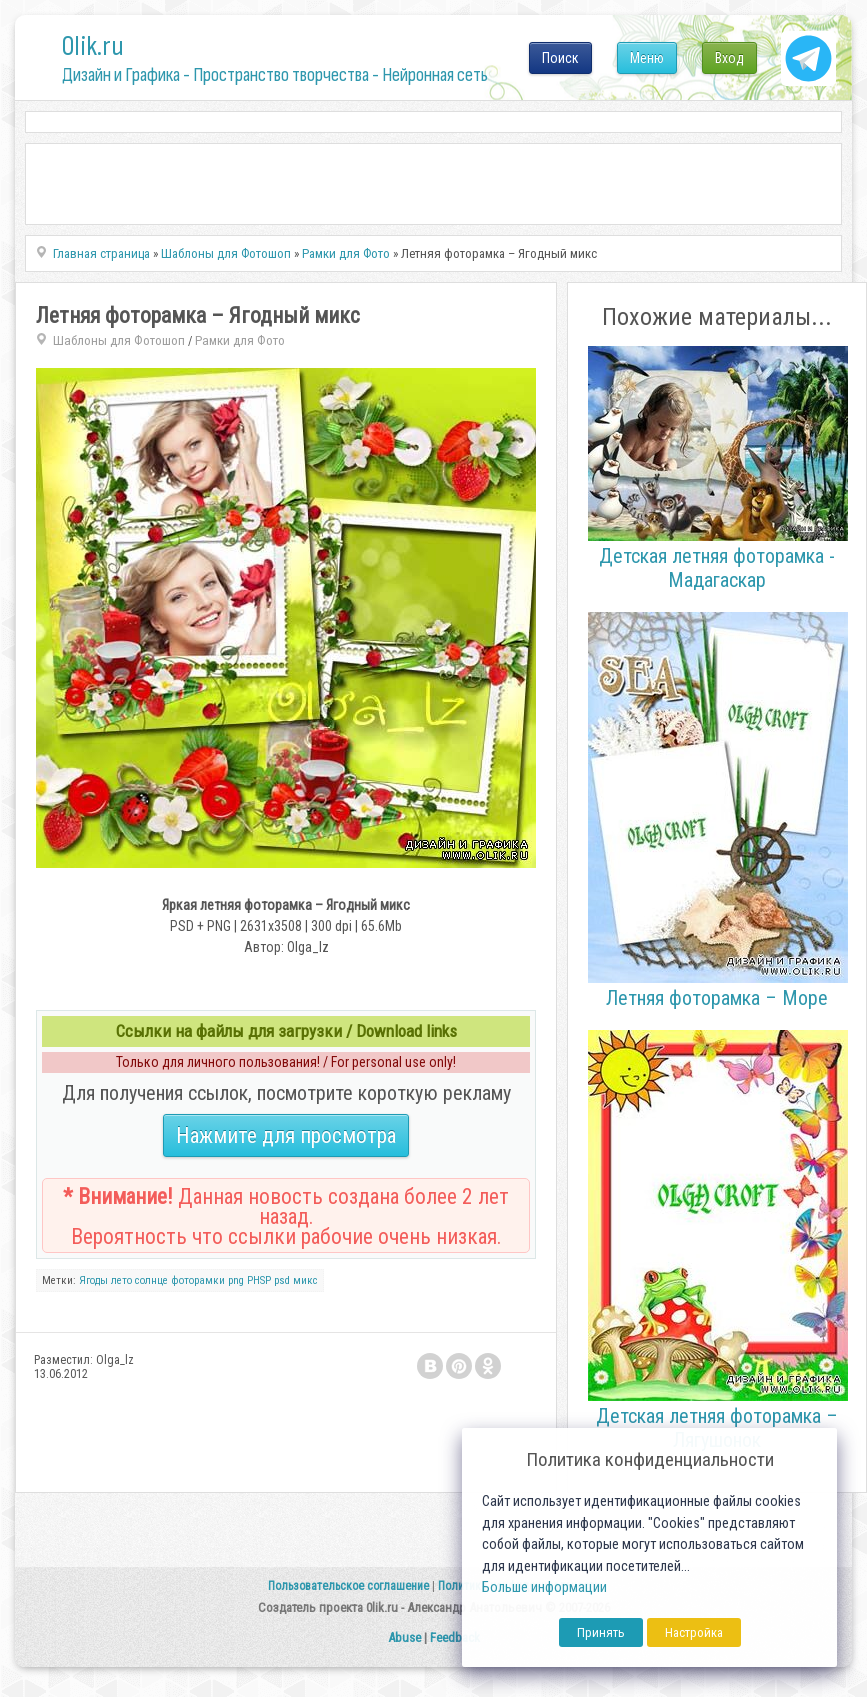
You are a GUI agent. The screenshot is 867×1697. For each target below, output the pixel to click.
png (236, 1280)
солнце (151, 1280)
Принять (601, 1632)
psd (282, 1280)
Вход (729, 58)
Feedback (455, 1637)
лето (121, 1280)
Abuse (404, 1637)
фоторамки (198, 1280)
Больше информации (544, 1587)
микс (305, 1280)
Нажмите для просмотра (286, 1135)
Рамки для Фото (240, 340)
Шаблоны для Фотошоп (119, 340)
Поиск (560, 58)
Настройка (694, 1632)
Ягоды (93, 1280)
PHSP (259, 1280)
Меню (647, 58)
